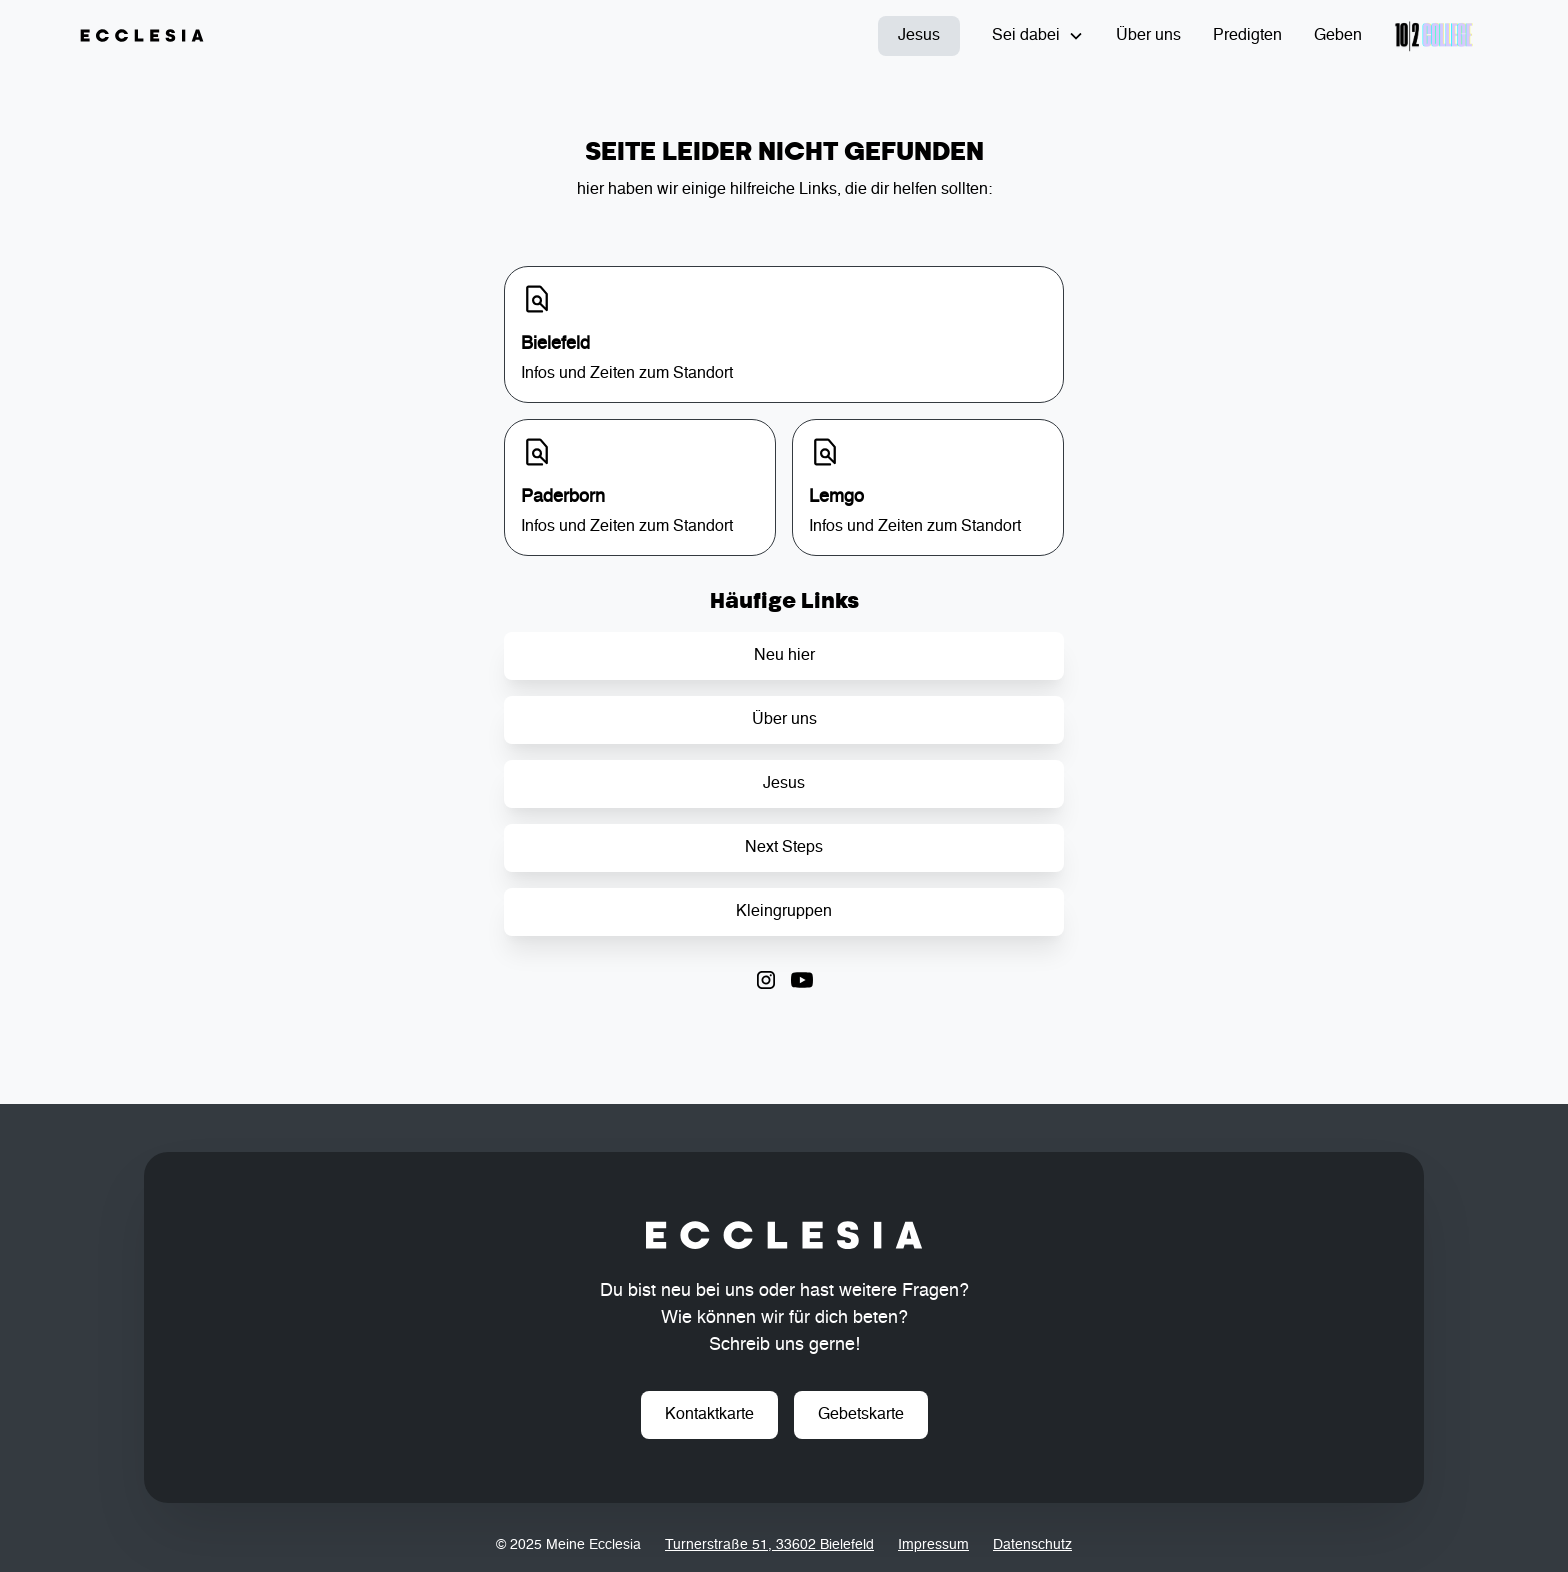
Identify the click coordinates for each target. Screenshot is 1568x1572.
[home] (142, 36)
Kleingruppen (784, 912)
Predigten (1247, 36)
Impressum (933, 1545)
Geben (1338, 36)
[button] (1038, 36)
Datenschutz (1032, 1545)
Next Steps (784, 848)
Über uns (1148, 36)
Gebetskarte (861, 1415)
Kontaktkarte (709, 1415)
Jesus (919, 36)
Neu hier (784, 656)
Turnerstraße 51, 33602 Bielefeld (769, 1545)
